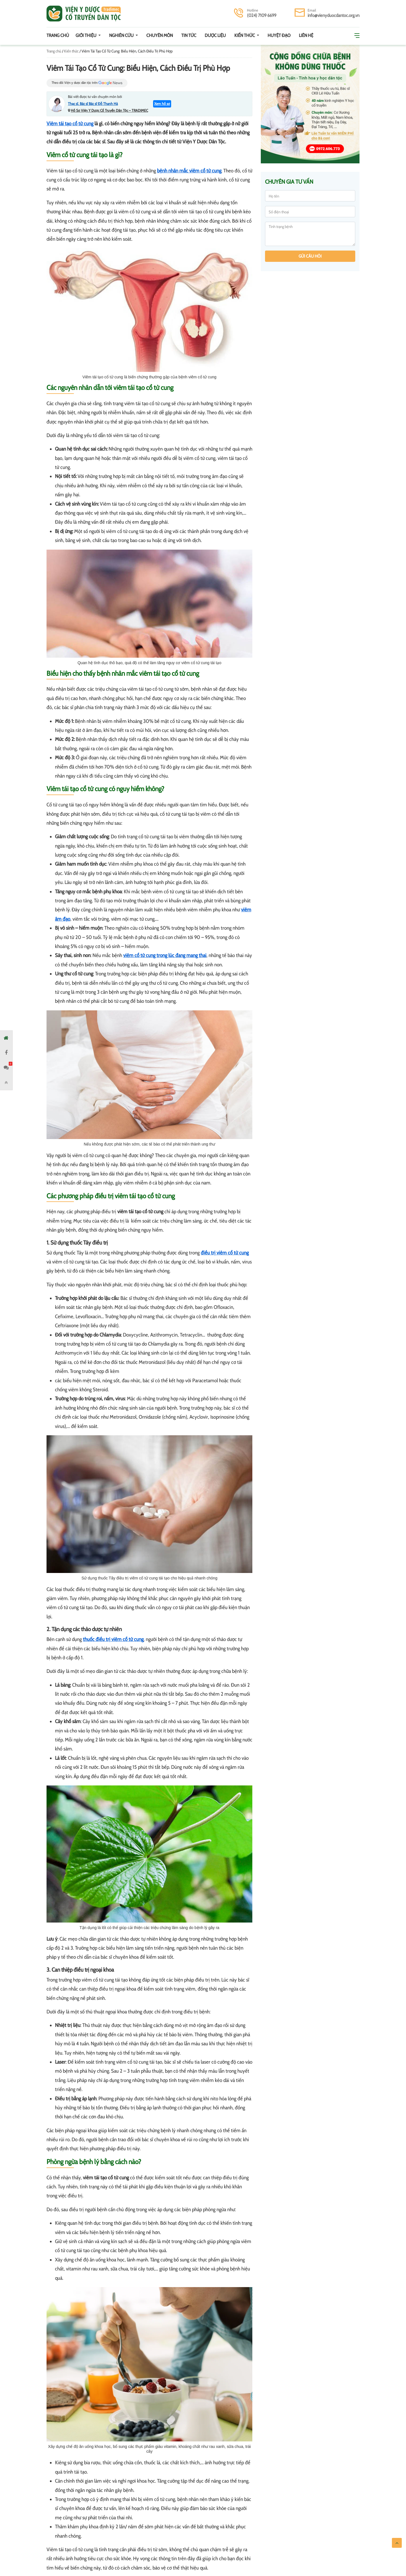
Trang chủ (58, 35)
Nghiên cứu (121, 35)
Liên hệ (306, 35)
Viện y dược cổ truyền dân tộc (84, 13)
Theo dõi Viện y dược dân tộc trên (87, 82)
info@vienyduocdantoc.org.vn (333, 15)
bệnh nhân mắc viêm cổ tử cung (189, 171)
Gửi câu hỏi (310, 256)
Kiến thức (245, 35)
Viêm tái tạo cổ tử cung (70, 123)
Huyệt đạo (279, 35)
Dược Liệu (215, 35)
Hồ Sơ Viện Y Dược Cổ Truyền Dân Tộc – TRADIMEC (109, 110)
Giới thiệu (86, 35)
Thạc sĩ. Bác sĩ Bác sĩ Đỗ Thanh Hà (93, 103)
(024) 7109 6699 (261, 15)
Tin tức (188, 35)
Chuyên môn (159, 35)
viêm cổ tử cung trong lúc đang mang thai (164, 955)
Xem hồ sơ (162, 103)
